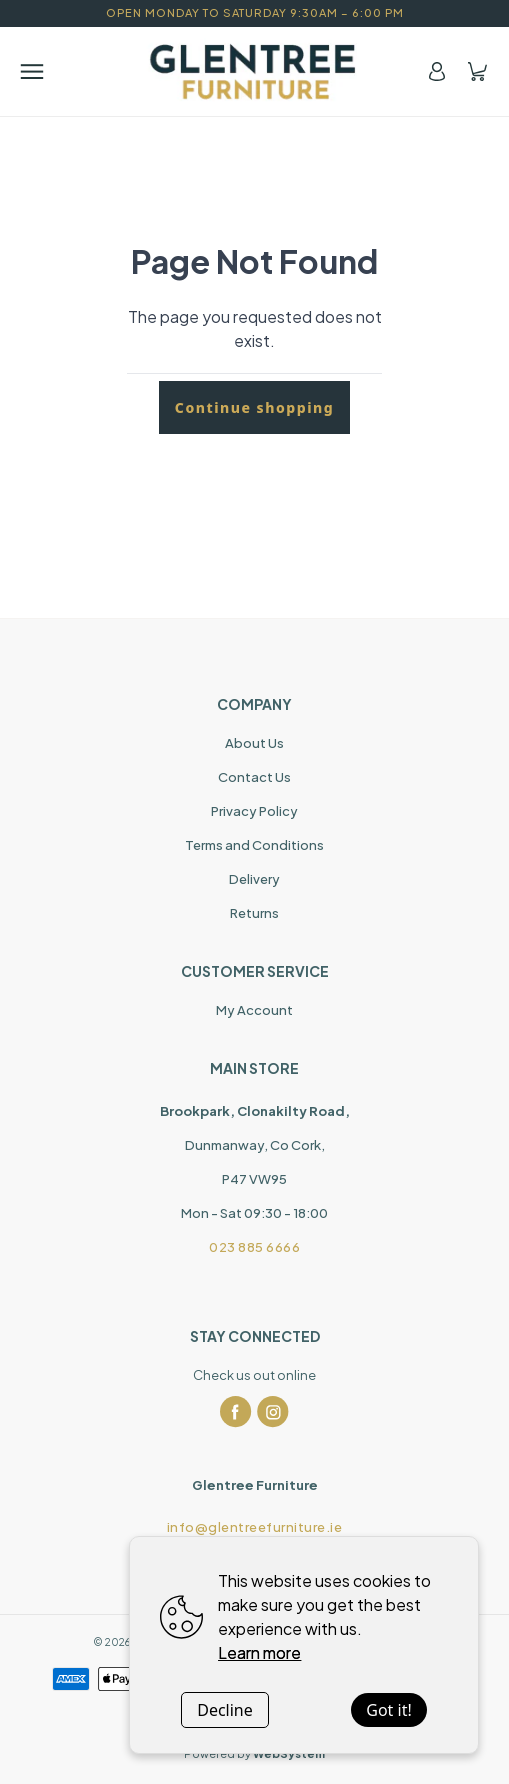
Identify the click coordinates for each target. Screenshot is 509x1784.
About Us (254, 743)
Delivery (254, 879)
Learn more (259, 1652)
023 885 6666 (254, 1247)
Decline (225, 1710)
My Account (254, 1010)
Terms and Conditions (254, 845)
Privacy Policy (254, 811)
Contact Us (254, 777)
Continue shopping (254, 407)
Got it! (388, 1710)
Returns (254, 913)
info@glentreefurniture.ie (255, 1527)
